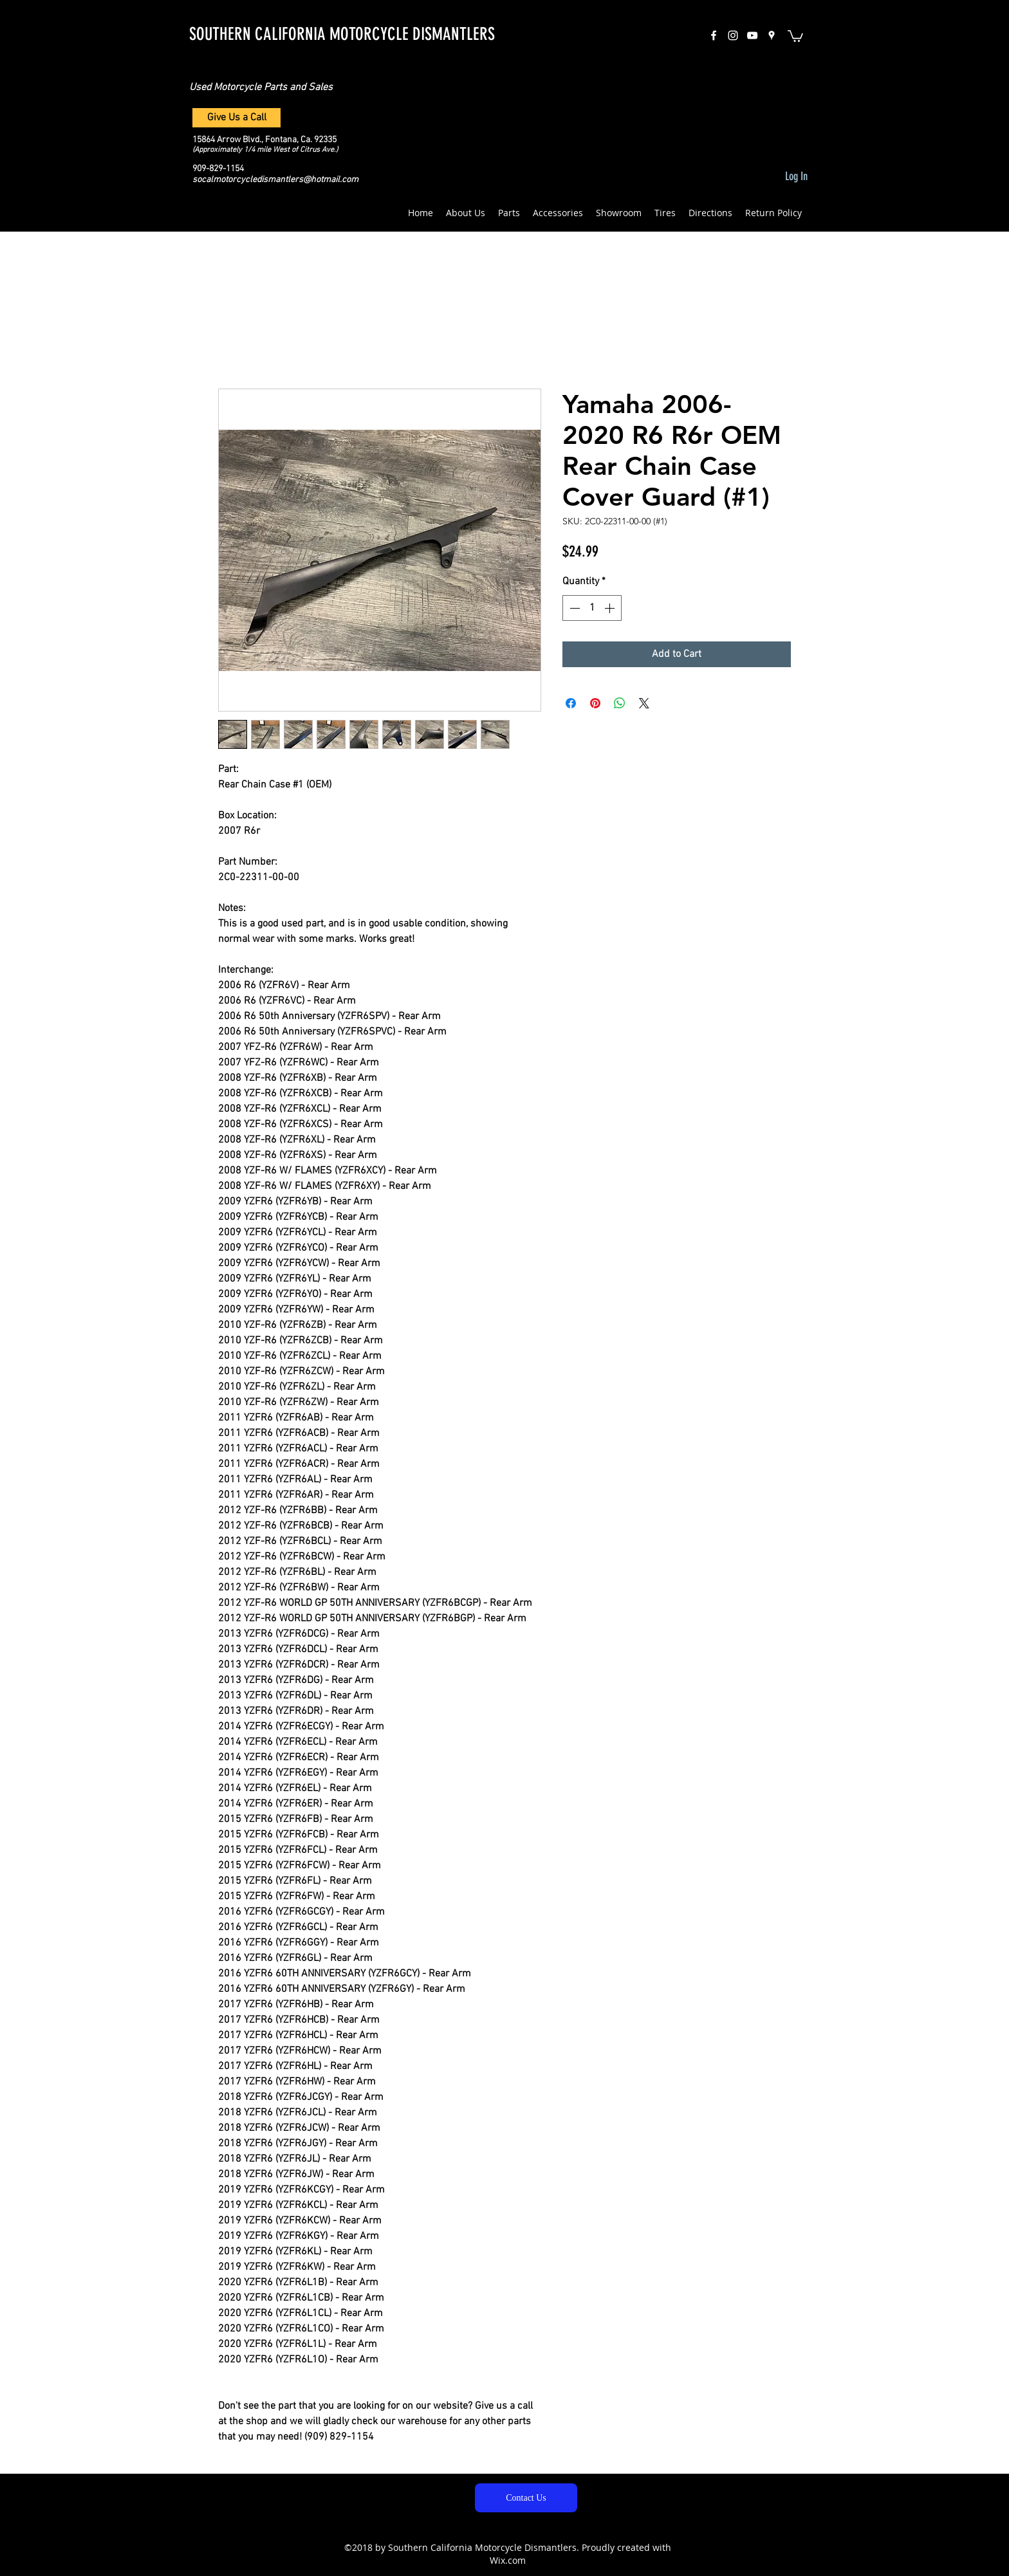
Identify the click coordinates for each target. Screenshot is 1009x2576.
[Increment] (611, 608)
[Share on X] (644, 703)
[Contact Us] (526, 2497)
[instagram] (733, 35)
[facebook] (713, 35)
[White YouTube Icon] (752, 35)
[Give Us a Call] (236, 117)
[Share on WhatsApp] (619, 703)
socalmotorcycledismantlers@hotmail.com (275, 179)
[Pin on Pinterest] (595, 703)
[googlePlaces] (771, 35)
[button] (795, 35)
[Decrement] (573, 608)
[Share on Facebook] (571, 703)
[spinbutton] (592, 608)
